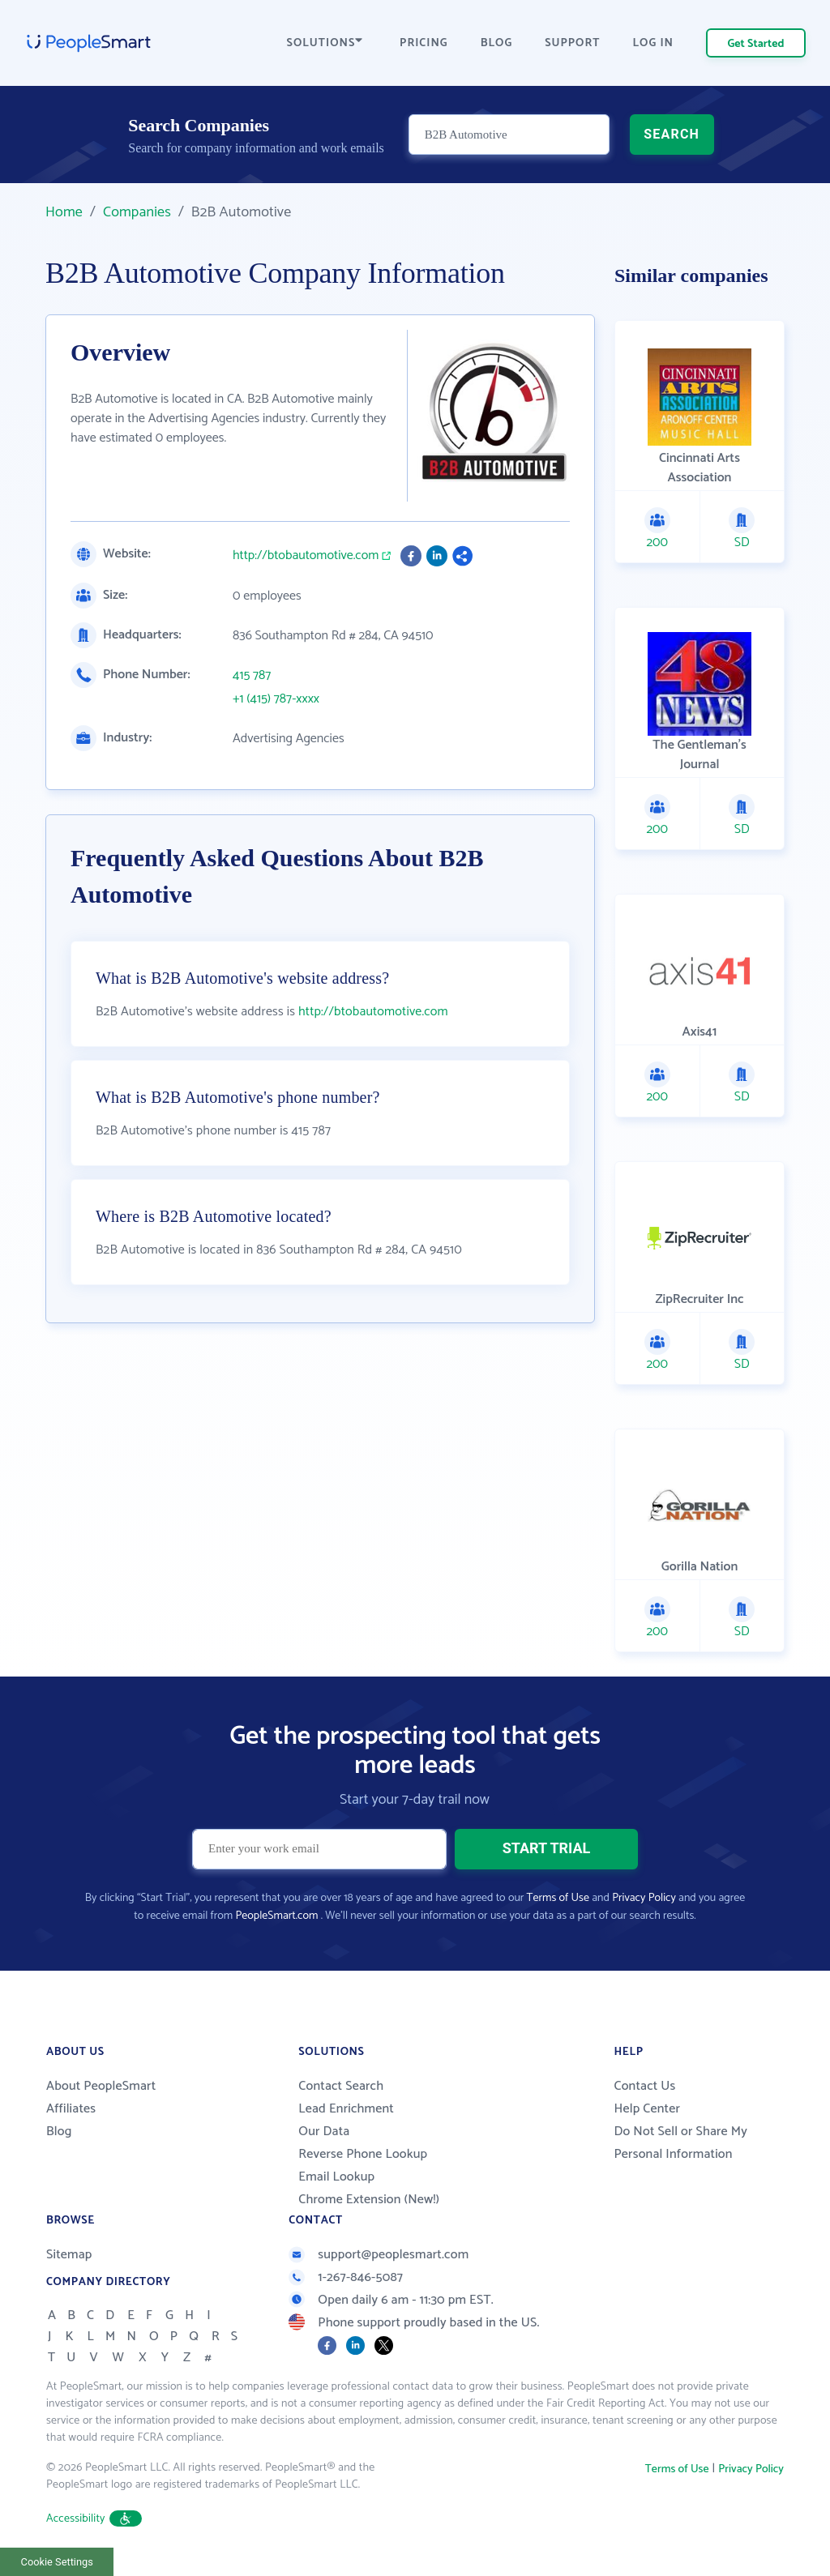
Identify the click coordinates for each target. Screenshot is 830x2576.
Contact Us (644, 2086)
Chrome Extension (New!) (368, 2200)
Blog (59, 2131)
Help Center (647, 2109)
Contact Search (340, 2086)
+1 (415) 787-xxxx (276, 699)
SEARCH (672, 134)
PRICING (424, 43)
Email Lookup (336, 2177)
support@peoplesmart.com (378, 2255)
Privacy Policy (644, 1898)
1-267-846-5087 (346, 2277)
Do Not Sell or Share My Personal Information (680, 2143)
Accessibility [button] (94, 2519)
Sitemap (69, 2255)
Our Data (323, 2131)
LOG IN (653, 43)
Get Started (756, 44)
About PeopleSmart (101, 2086)
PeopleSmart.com (276, 1916)
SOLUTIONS (325, 43)
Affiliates (71, 2109)
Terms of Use (558, 1898)
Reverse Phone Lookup (362, 2154)
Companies (137, 212)
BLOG (497, 43)
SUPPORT (572, 43)
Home (64, 212)
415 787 (252, 676)
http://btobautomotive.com (306, 556)
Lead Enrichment (346, 2109)
